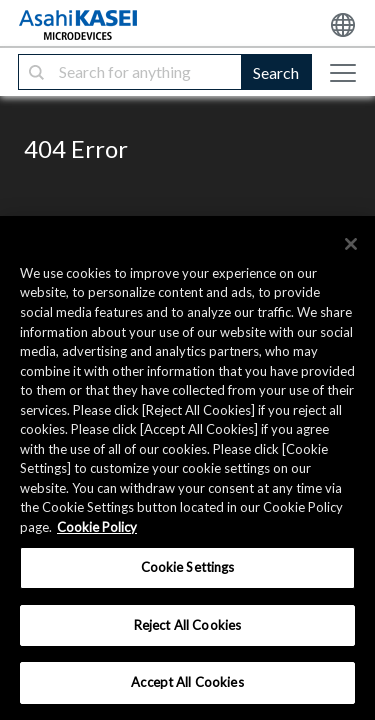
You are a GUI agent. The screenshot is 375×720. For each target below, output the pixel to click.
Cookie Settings (188, 567)
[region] (187, 468)
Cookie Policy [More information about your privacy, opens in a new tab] (97, 527)
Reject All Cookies (187, 625)
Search (276, 72)
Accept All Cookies (187, 682)
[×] (351, 244)
